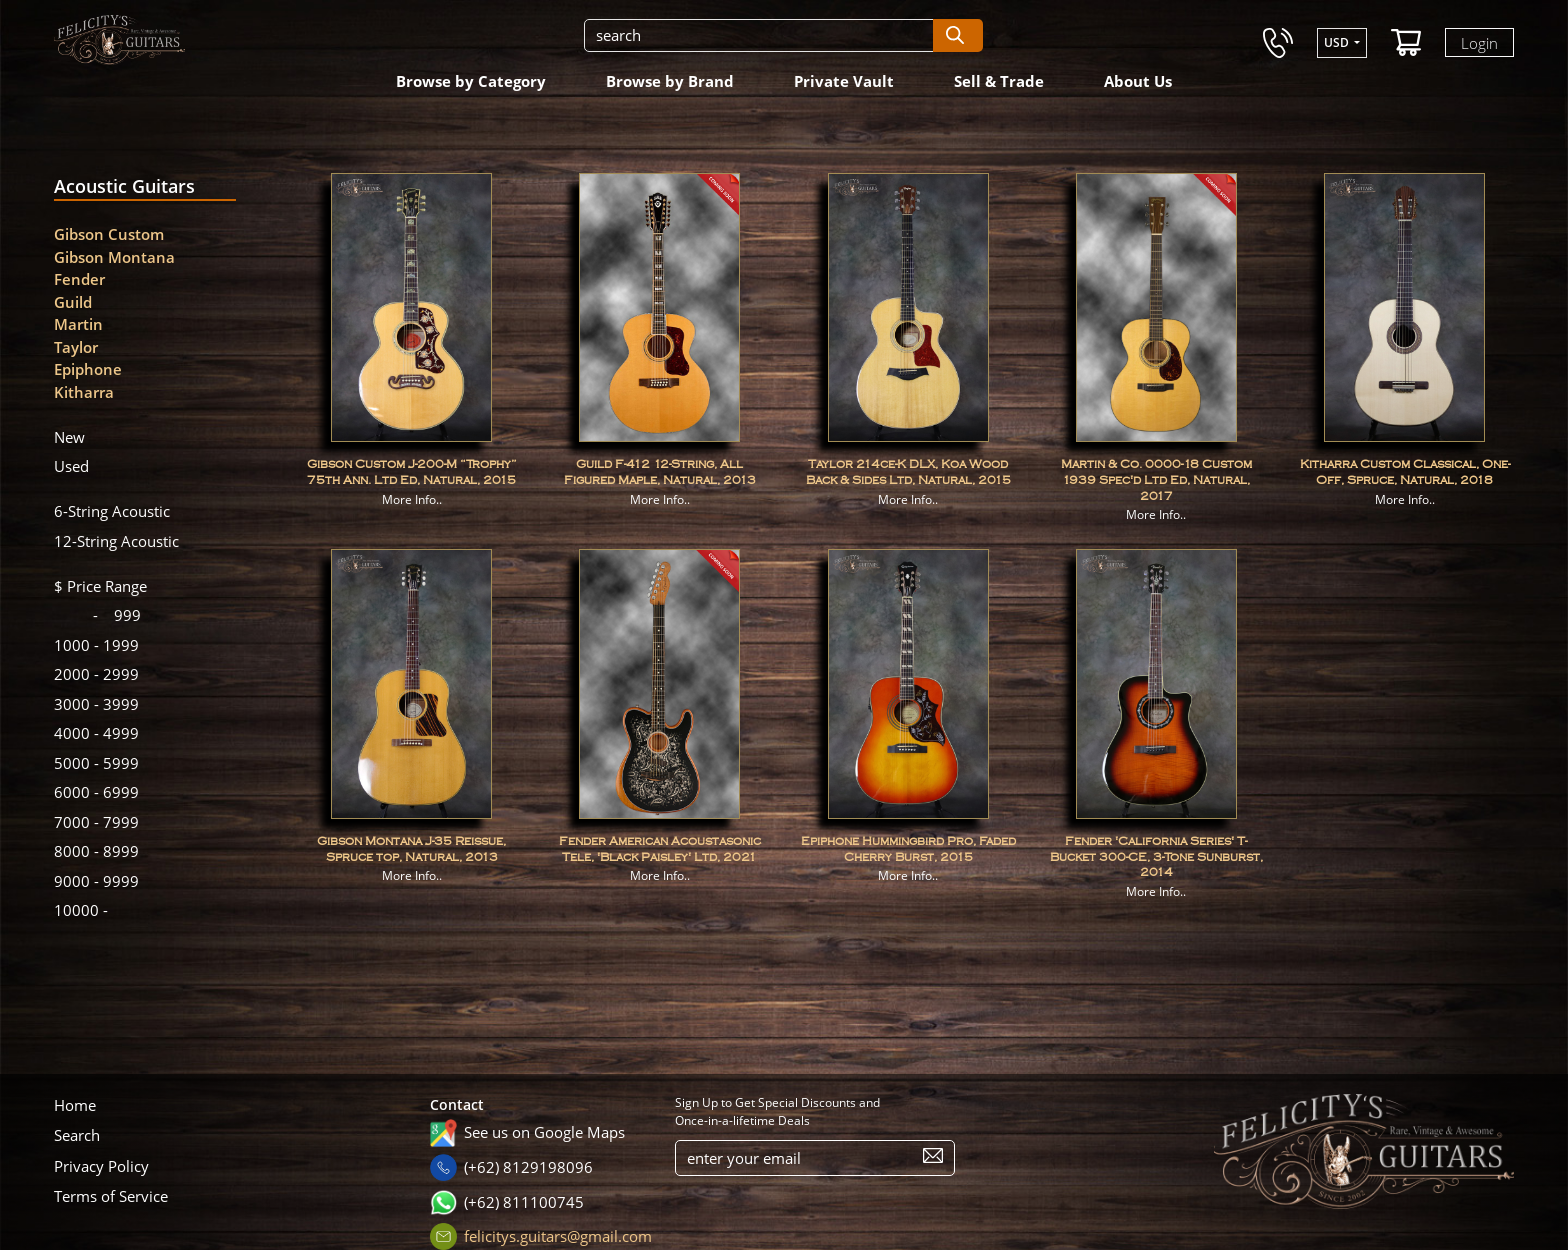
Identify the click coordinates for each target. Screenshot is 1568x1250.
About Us (1138, 81)
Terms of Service (111, 1196)
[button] (1342, 43)
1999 (96, 645)
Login (1479, 42)
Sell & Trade (999, 81)
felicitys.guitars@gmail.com (558, 1236)
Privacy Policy (101, 1166)
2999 (96, 674)
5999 (96, 763)
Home (75, 1105)
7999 (96, 822)
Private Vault (844, 81)
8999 (96, 851)
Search (77, 1135)
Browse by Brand (670, 81)
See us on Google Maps (544, 1132)
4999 (96, 733)
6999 (96, 792)
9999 (96, 881)
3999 (96, 704)
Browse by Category (471, 81)
